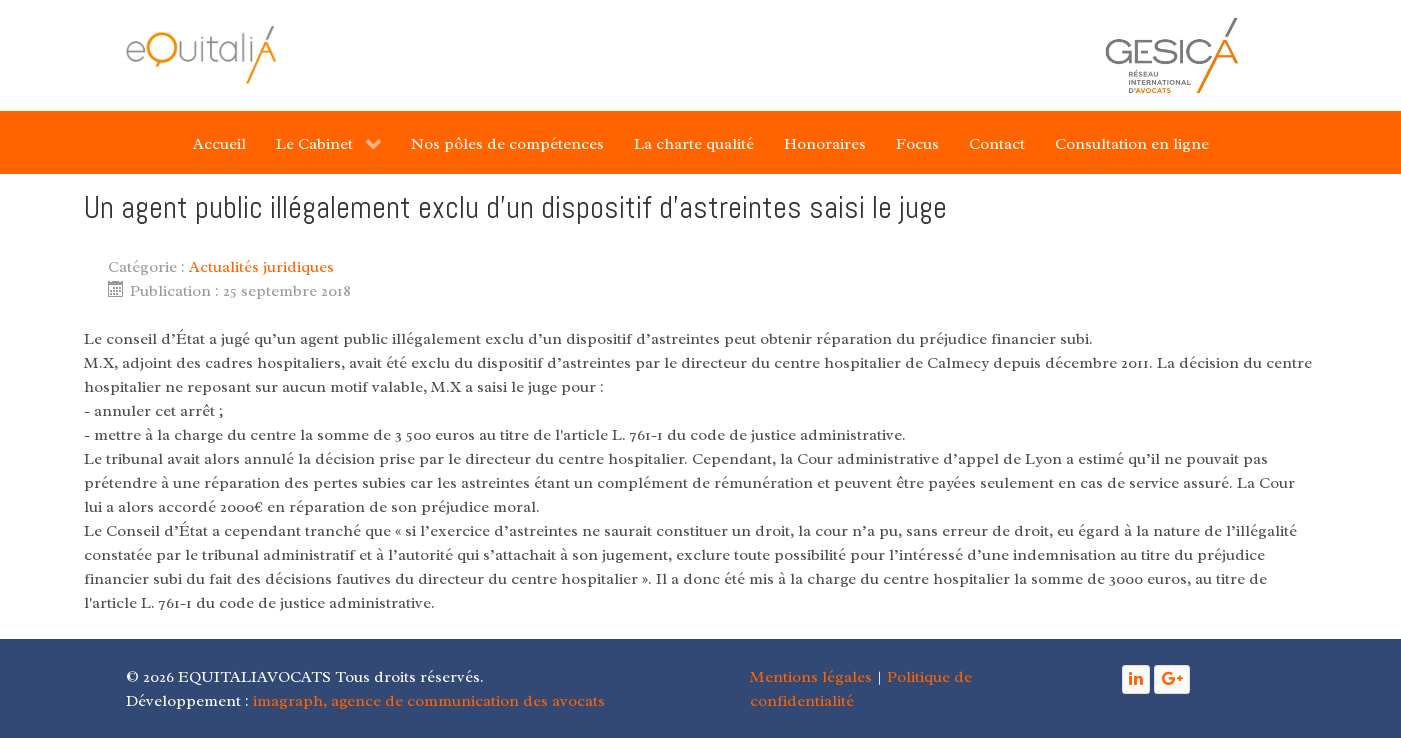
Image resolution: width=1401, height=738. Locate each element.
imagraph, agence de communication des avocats (429, 701)
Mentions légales (811, 677)
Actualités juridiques (261, 267)
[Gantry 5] (201, 54)
